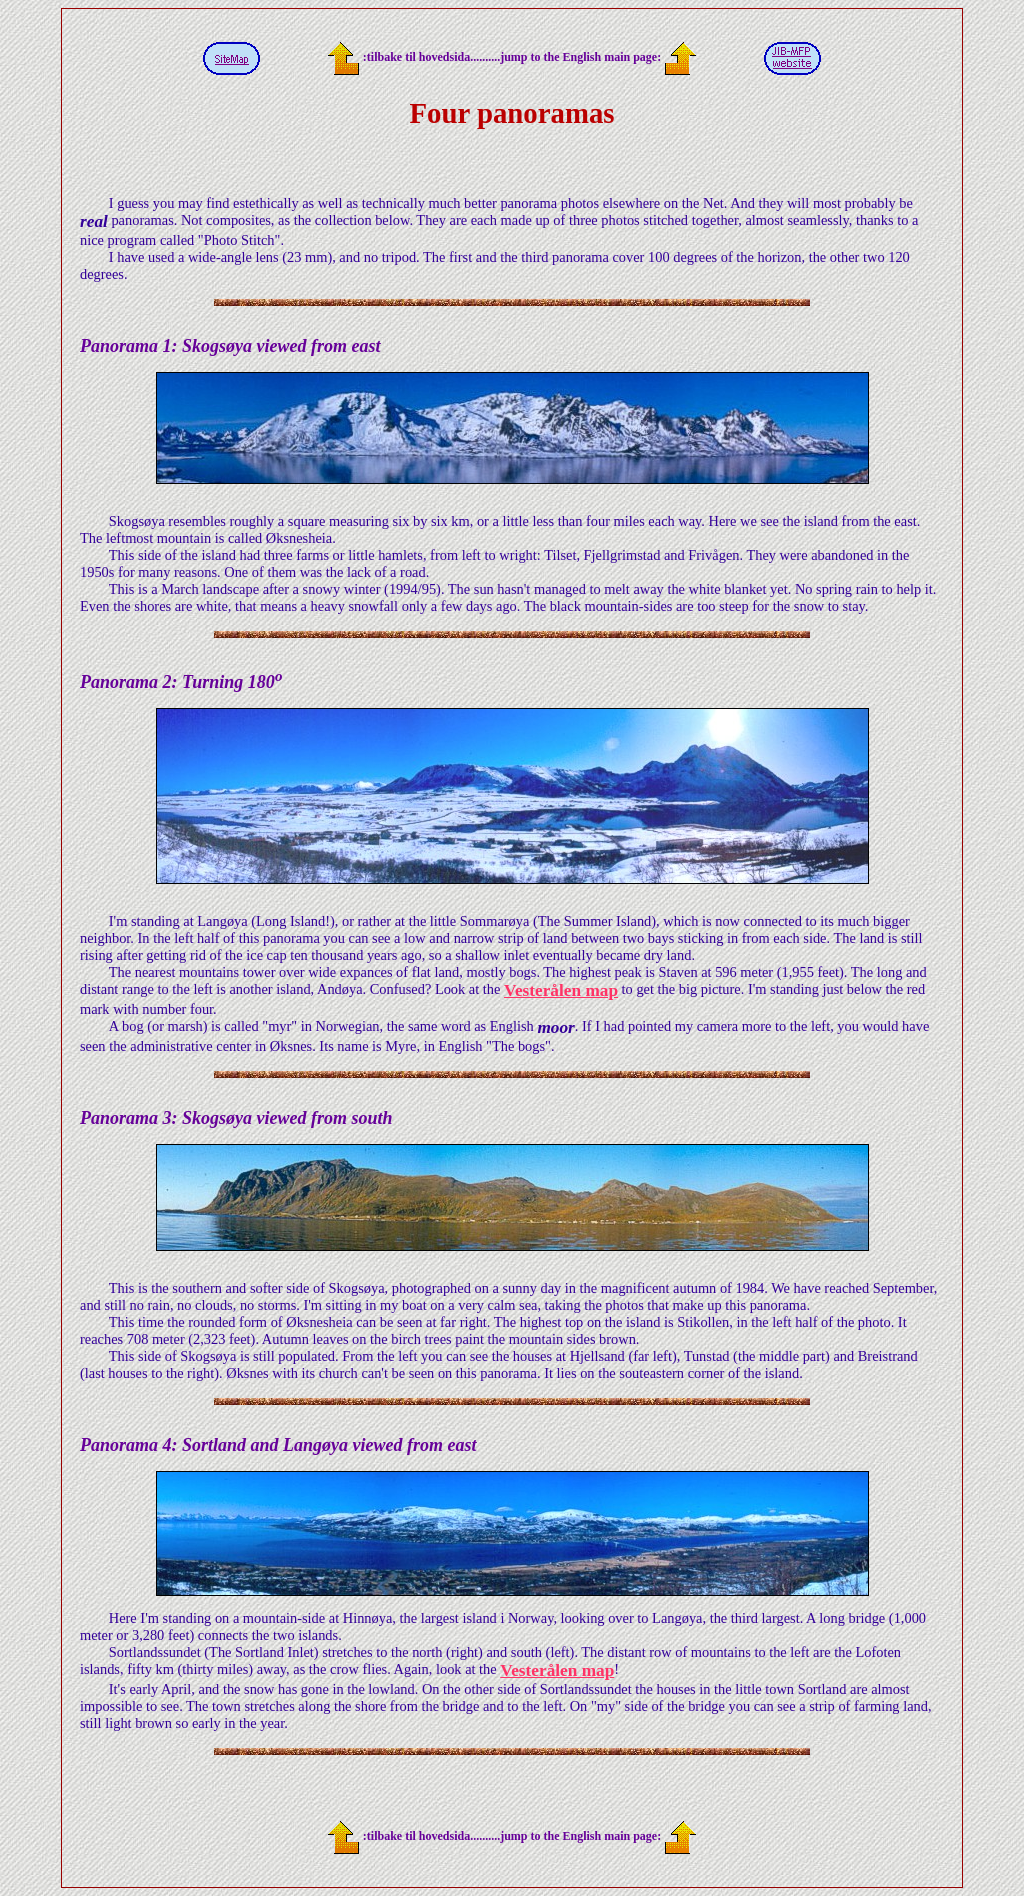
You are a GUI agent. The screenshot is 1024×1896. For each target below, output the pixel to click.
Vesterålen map (561, 990)
